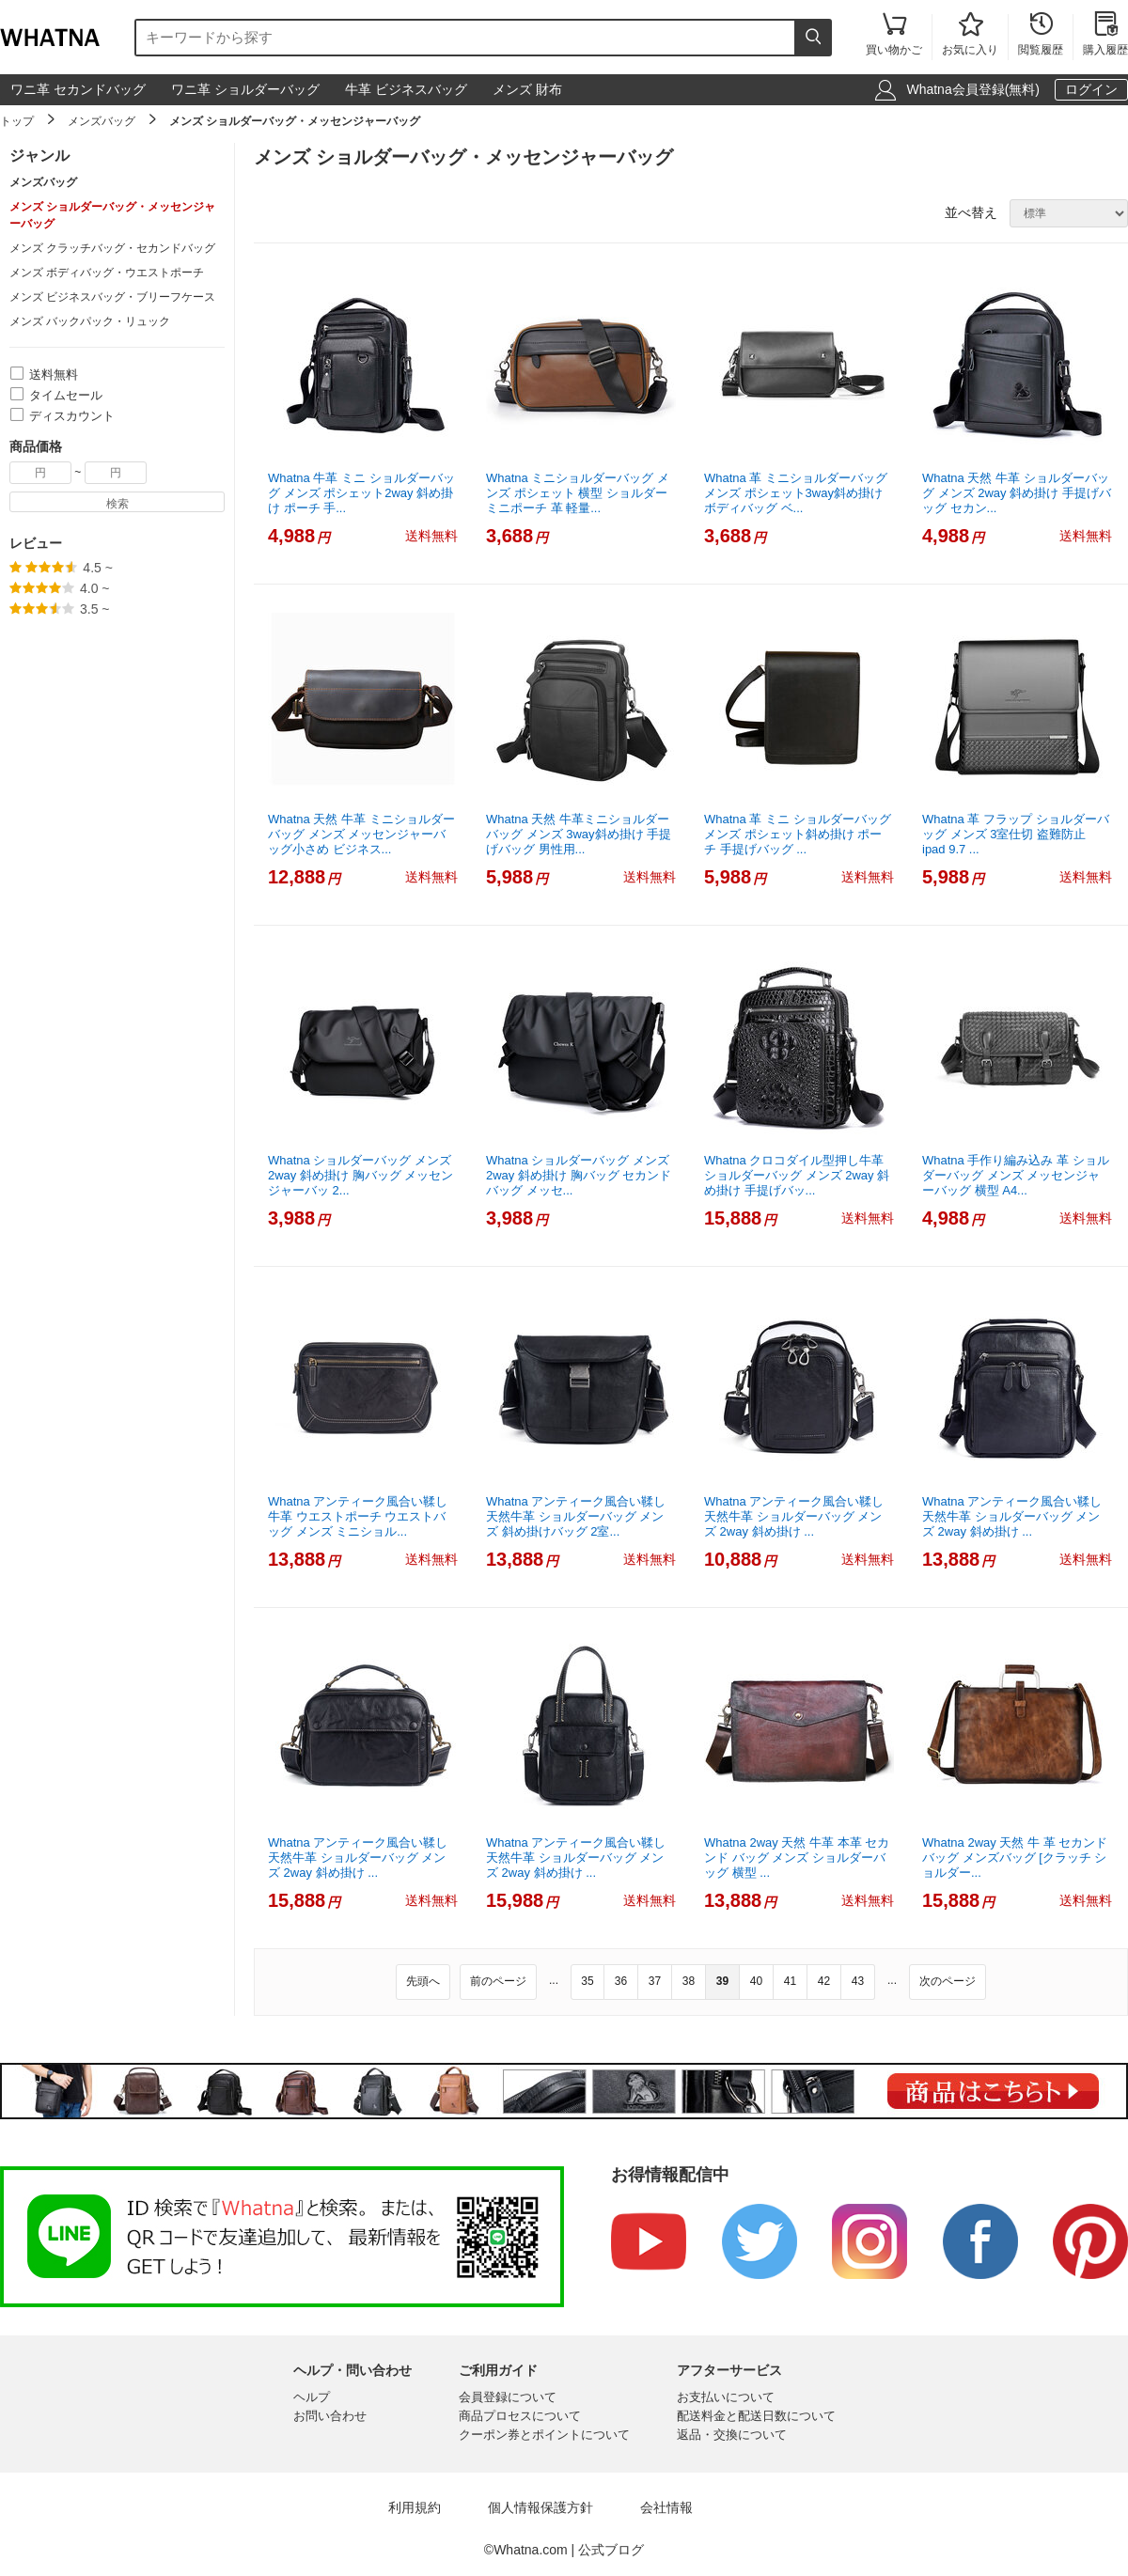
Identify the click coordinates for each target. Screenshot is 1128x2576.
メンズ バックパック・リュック (89, 321)
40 (756, 1981)
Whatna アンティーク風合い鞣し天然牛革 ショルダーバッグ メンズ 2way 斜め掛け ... (794, 1516)
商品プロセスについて (520, 2416)
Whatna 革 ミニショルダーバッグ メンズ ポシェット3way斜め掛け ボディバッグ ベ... (795, 493)
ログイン (1091, 89)
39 (722, 1981)
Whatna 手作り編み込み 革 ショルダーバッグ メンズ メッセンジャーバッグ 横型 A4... (1015, 1175)
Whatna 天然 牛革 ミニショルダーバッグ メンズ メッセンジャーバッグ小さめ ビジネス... (361, 834)
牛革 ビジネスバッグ (406, 89)
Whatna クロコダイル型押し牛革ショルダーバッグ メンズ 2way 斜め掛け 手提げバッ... (796, 1175)
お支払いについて (726, 2397)
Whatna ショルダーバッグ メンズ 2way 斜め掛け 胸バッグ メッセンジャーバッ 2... (360, 1175)
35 (587, 1981)
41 (790, 1981)
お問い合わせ (330, 2416)
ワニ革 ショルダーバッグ (245, 89)
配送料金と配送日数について (756, 2416)
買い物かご (894, 35)
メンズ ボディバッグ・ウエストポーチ (106, 272)
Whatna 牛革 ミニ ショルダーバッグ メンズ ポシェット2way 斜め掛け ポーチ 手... (361, 493)
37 (655, 1981)
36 (621, 1981)
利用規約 (414, 2508)
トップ (17, 121)
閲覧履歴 (1040, 35)
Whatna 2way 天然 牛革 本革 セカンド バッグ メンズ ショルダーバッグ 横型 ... (796, 1857)
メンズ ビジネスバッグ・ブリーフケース (112, 297)
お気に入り (970, 35)
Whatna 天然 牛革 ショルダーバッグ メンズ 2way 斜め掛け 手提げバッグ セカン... (1016, 493)
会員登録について (507, 2397)
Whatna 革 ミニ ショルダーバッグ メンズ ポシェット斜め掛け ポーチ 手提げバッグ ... (797, 834)
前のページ (498, 1981)
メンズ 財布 (527, 89)
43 (858, 1981)
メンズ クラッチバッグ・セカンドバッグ (112, 248)
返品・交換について (732, 2435)
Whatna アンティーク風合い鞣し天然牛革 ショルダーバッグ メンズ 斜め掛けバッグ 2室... (576, 1516)
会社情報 (666, 2508)
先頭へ (423, 1981)
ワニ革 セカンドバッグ (78, 89)
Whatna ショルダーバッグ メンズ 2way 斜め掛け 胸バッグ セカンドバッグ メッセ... (578, 1175)
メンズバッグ (101, 121)
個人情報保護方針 (540, 2508)
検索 (117, 503)
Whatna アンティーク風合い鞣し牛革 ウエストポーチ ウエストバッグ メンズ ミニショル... (357, 1516)
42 (824, 1981)
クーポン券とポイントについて (544, 2435)
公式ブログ (611, 2549)
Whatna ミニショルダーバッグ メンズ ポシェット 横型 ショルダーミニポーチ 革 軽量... (577, 493)
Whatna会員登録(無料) (973, 89)
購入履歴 (1105, 35)
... (553, 1980)
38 (688, 1981)
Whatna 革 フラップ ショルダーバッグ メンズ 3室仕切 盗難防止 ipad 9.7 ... (1015, 834)
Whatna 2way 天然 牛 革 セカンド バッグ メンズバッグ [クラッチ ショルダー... (1014, 1857)
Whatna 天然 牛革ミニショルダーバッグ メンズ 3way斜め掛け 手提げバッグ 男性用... (578, 834)
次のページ (947, 1981)
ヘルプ (311, 2397)
